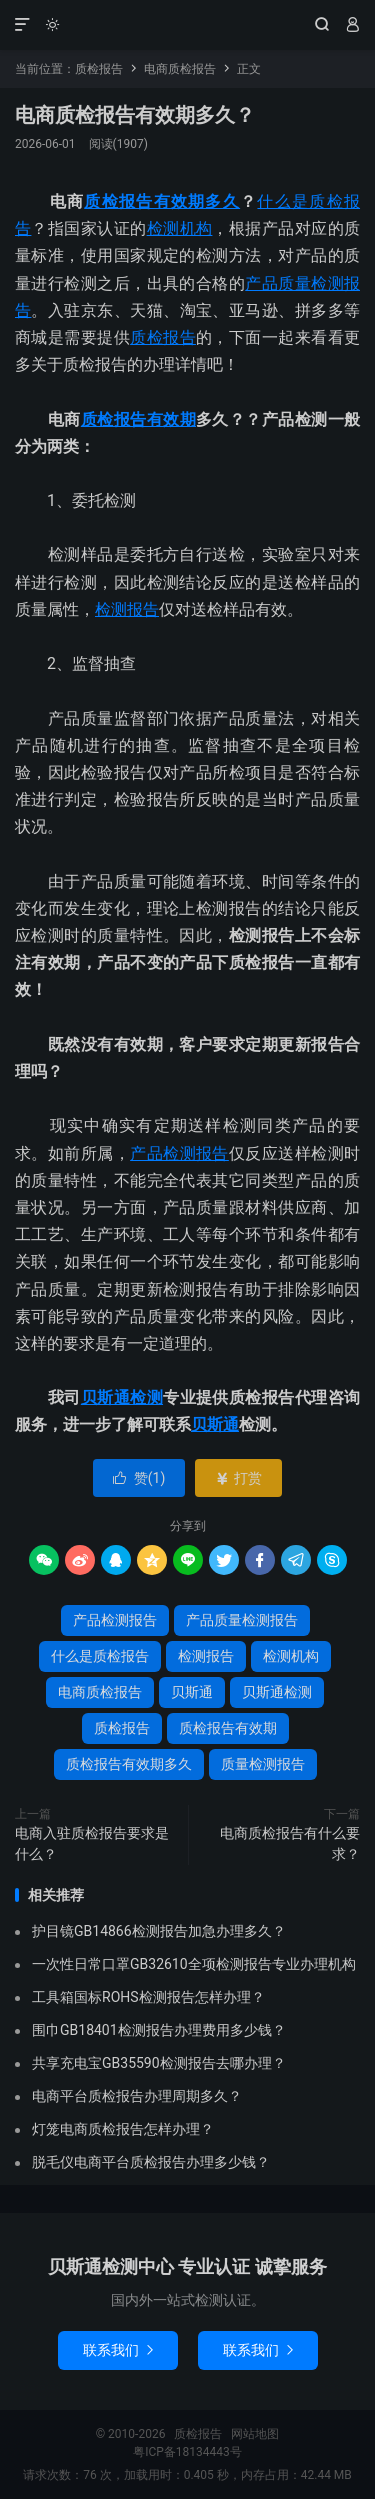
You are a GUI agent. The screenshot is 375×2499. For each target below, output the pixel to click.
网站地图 (255, 2434)
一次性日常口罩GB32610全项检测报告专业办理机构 (194, 1964)
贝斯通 (215, 1424)
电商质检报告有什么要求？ (290, 1843)
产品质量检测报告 (242, 1620)
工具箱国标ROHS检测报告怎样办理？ (148, 1997)
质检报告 (187, 25)
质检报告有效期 (138, 419)
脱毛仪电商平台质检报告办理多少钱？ (151, 2162)
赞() (139, 1478)
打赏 (238, 1478)
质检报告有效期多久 (162, 201)
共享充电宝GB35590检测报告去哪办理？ (159, 2063)
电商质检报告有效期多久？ (135, 115)
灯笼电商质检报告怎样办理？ (123, 2129)
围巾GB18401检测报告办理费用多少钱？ (159, 2030)
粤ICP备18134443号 (187, 2452)
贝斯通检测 (122, 1397)
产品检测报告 (179, 1153)
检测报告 (127, 609)
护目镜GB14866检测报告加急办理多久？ (159, 1931)
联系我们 (118, 2350)
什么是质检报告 (100, 1656)
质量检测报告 (263, 1764)
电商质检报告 (180, 69)
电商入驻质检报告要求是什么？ (92, 1843)
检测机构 (180, 228)
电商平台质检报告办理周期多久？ (137, 2096)
